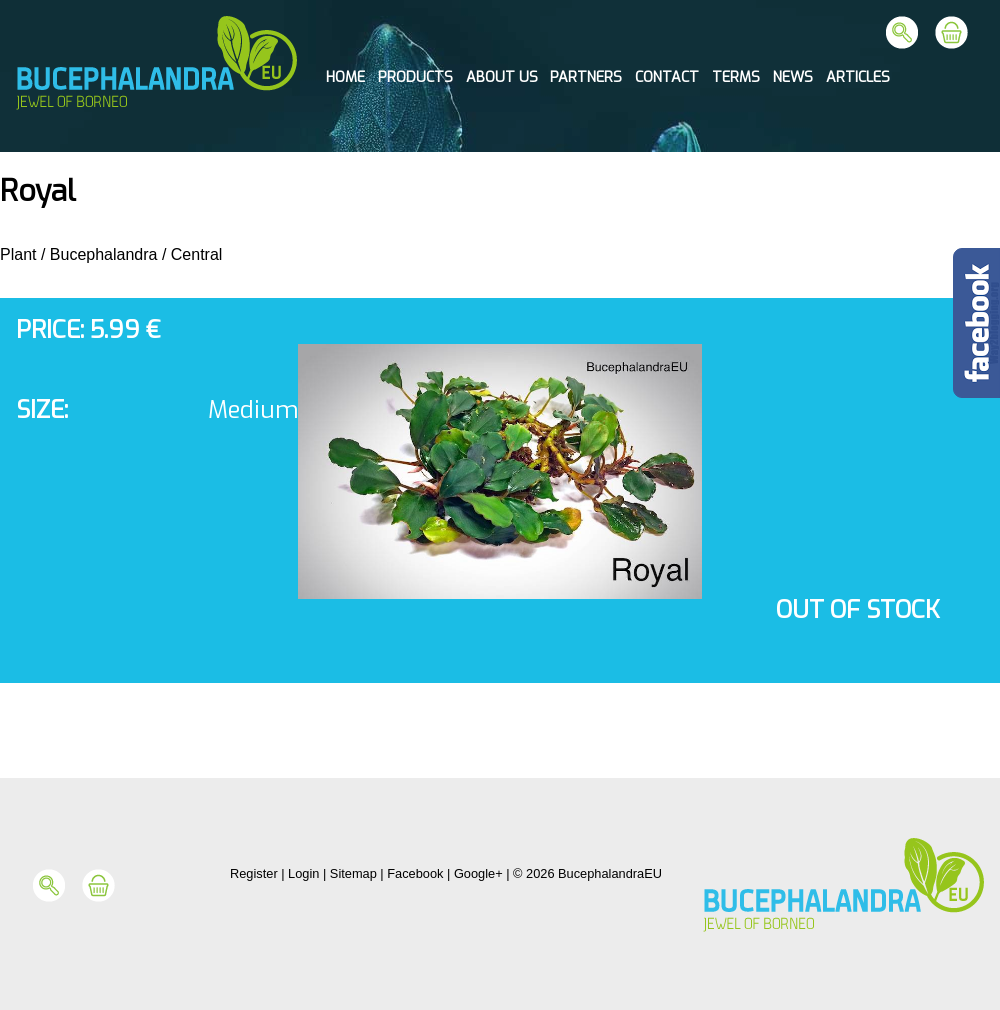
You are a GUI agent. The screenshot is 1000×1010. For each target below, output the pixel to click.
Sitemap (353, 873)
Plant (18, 254)
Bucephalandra (104, 254)
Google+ (478, 873)
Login (303, 873)
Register (254, 873)
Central (197, 254)
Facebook (415, 873)
